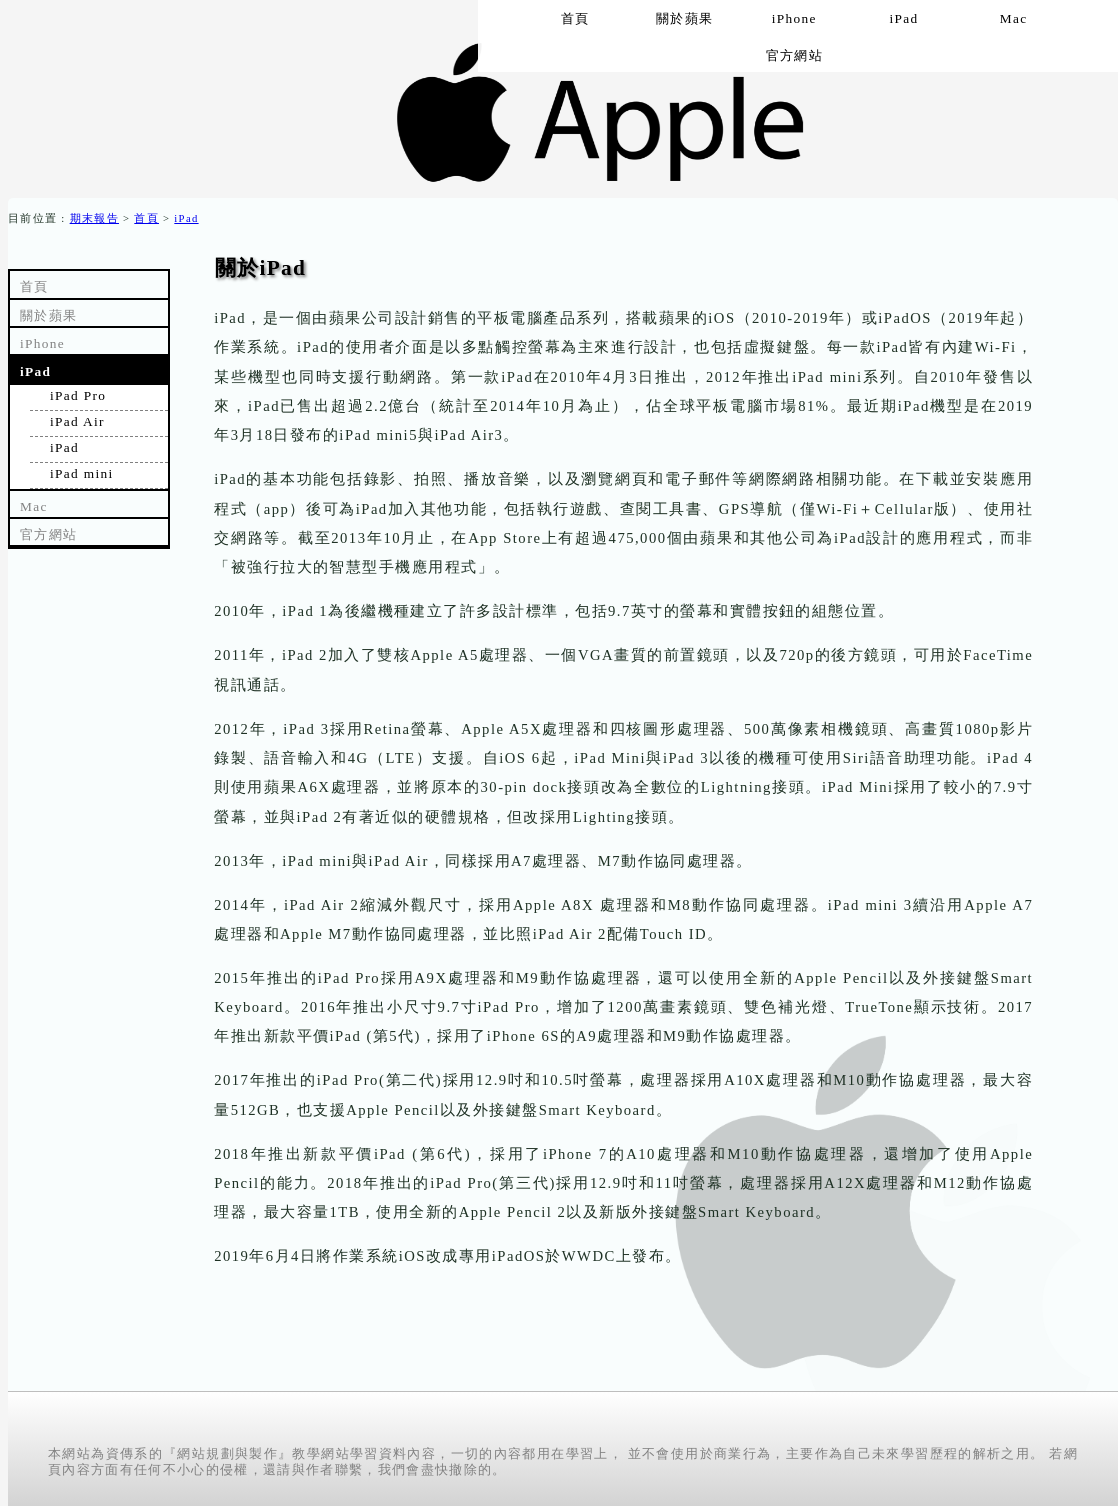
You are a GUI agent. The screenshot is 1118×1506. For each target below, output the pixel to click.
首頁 (146, 218)
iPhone (42, 343)
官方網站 (794, 55)
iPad (186, 218)
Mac (34, 506)
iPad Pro (78, 395)
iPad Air (77, 421)
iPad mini (81, 473)
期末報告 (94, 218)
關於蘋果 (48, 315)
